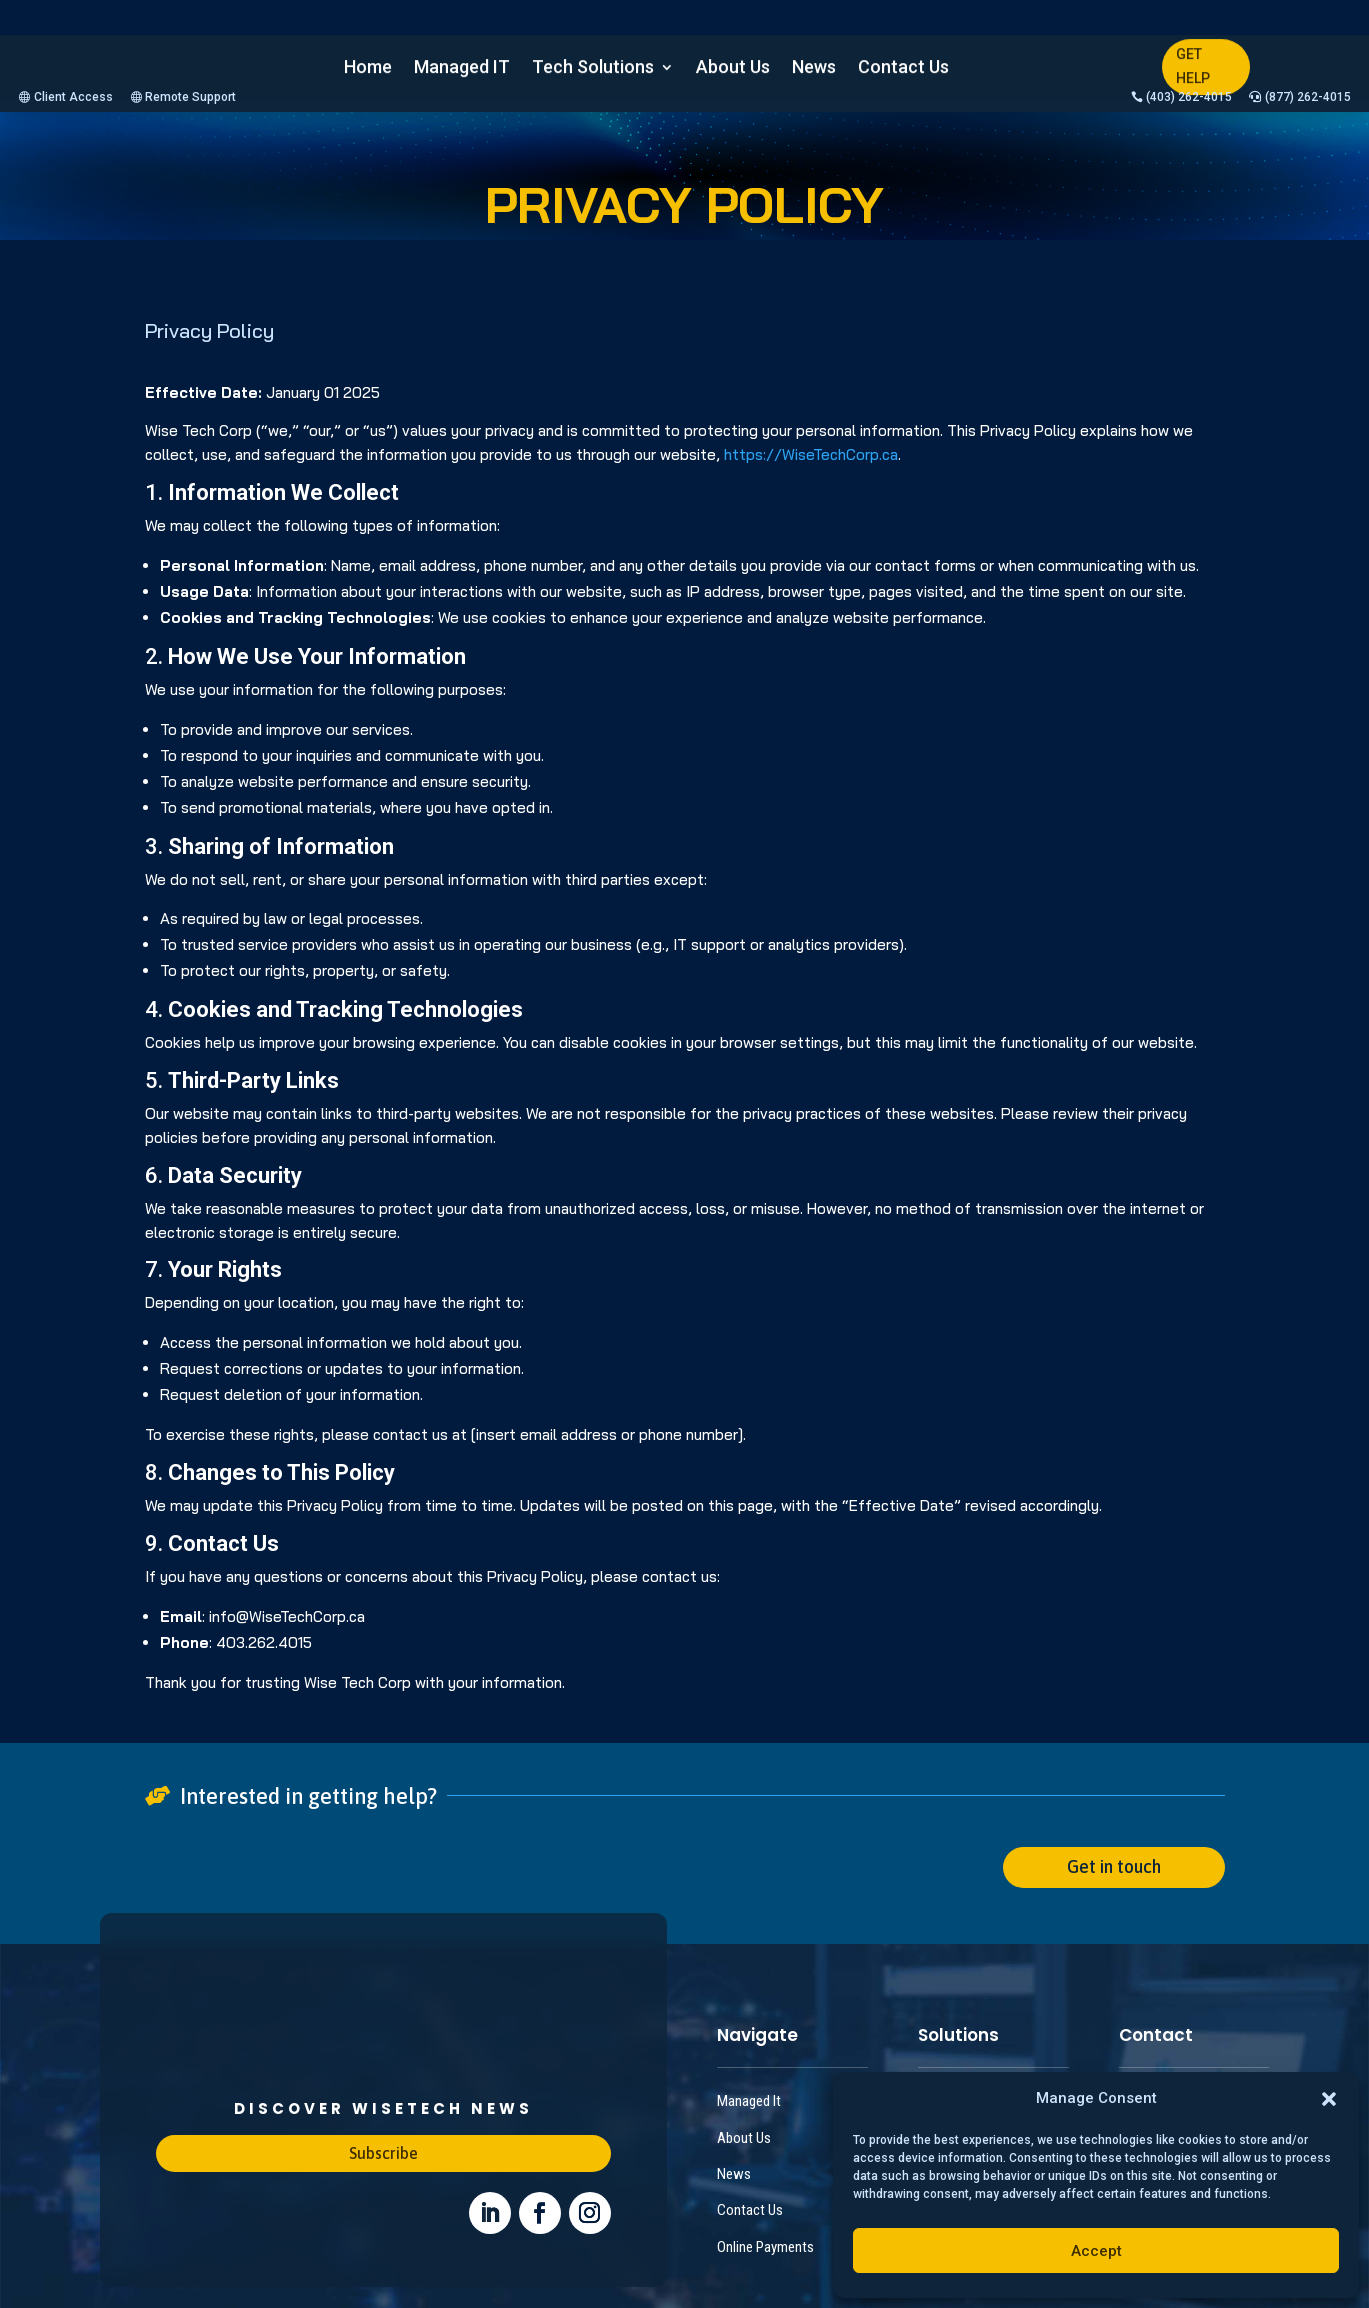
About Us (733, 68)
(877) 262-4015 (1308, 17)
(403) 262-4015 (1189, 17)
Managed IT (462, 68)
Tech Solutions (593, 68)
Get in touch (1114, 1819)
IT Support (947, 2054)
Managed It (749, 2054)
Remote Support (190, 17)
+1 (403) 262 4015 (1170, 2054)
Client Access (73, 17)
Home (368, 68)
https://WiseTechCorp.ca (811, 374)
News (814, 68)
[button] (1329, 2099)
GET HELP (1193, 66)
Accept (1096, 2251)
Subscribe (383, 2106)
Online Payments (765, 2200)
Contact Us (903, 68)
